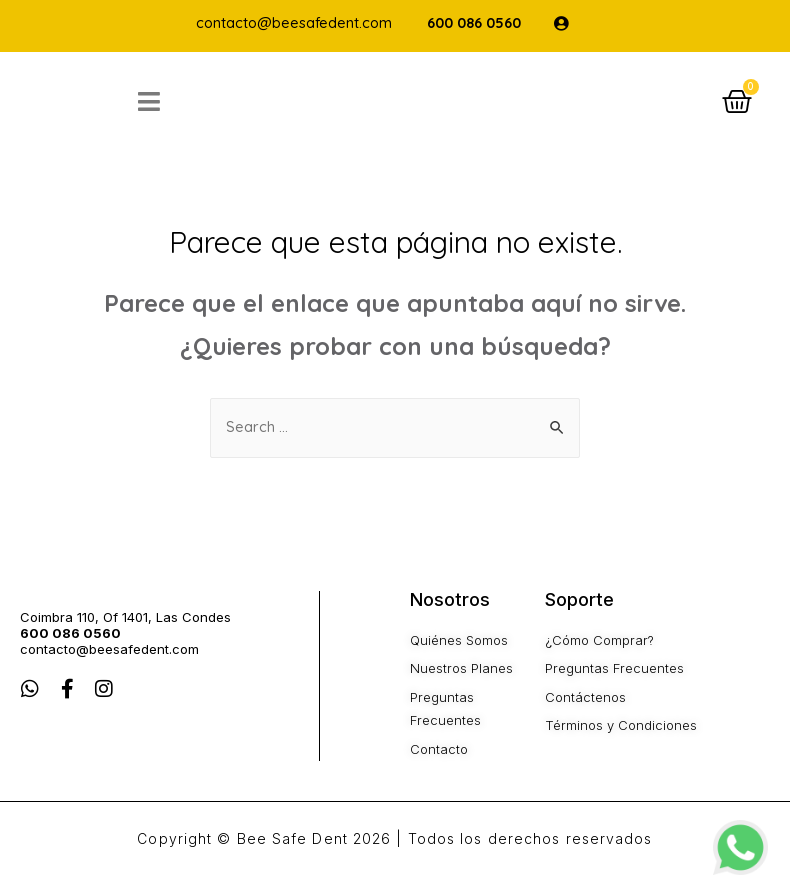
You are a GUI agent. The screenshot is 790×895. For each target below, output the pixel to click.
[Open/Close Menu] (199, 110)
